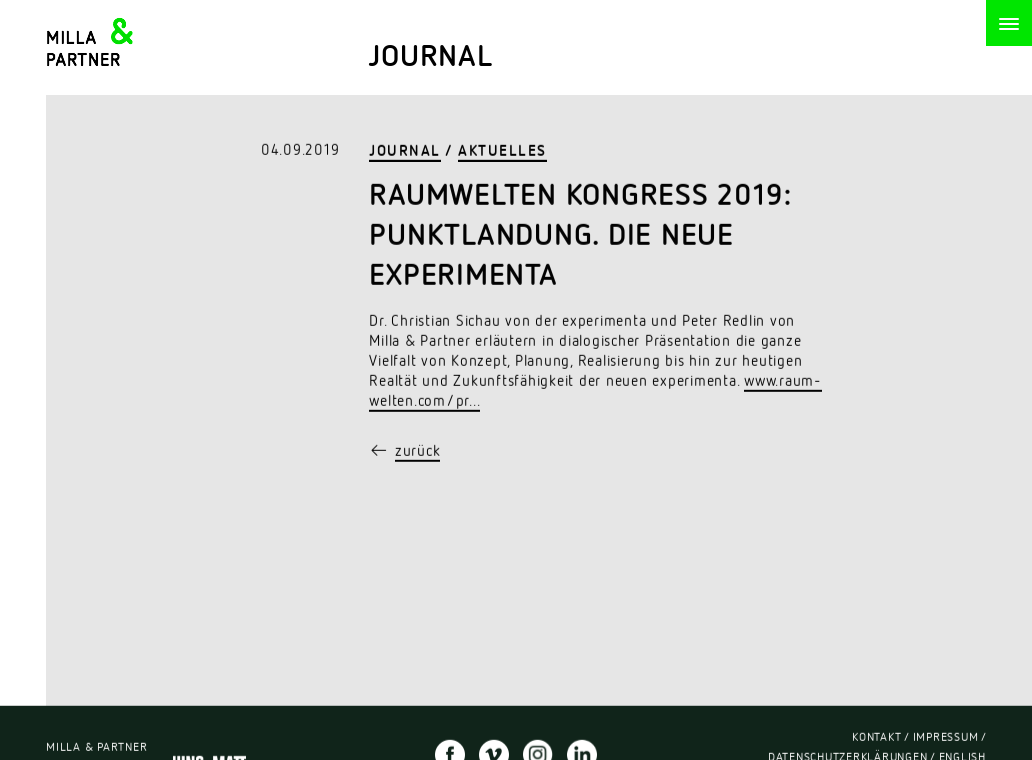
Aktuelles (502, 152)
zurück (418, 452)
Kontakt (876, 739)
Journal (405, 152)
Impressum (946, 739)
